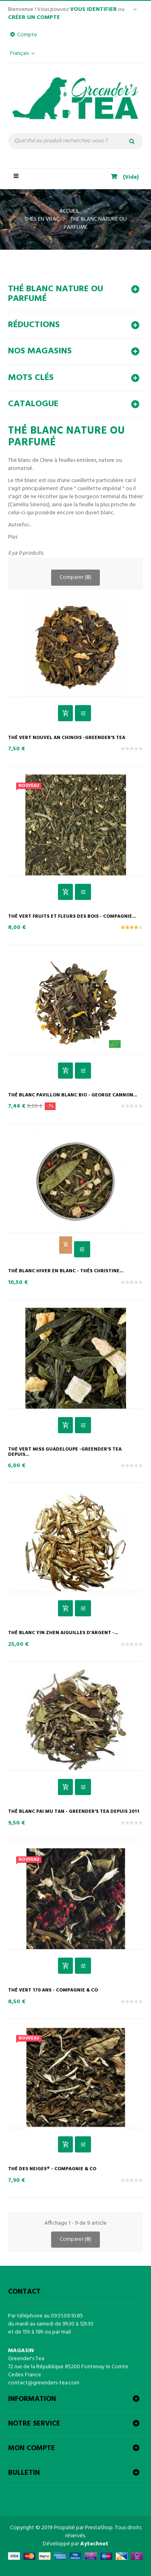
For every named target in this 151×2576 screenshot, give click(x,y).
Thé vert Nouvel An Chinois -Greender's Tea (66, 738)
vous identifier (93, 9)
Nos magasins (40, 351)
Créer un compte (34, 17)
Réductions (34, 325)
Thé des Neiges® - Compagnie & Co (52, 2169)
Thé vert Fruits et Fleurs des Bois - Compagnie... (72, 916)
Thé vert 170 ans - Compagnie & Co (53, 1990)
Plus (12, 537)
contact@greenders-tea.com (43, 2383)
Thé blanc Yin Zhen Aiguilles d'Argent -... (63, 1633)
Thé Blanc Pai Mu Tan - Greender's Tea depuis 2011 (73, 1811)
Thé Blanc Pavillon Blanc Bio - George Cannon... (72, 1095)
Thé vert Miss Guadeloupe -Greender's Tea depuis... (65, 1452)
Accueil (69, 211)
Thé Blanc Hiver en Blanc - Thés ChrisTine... (65, 1271)
